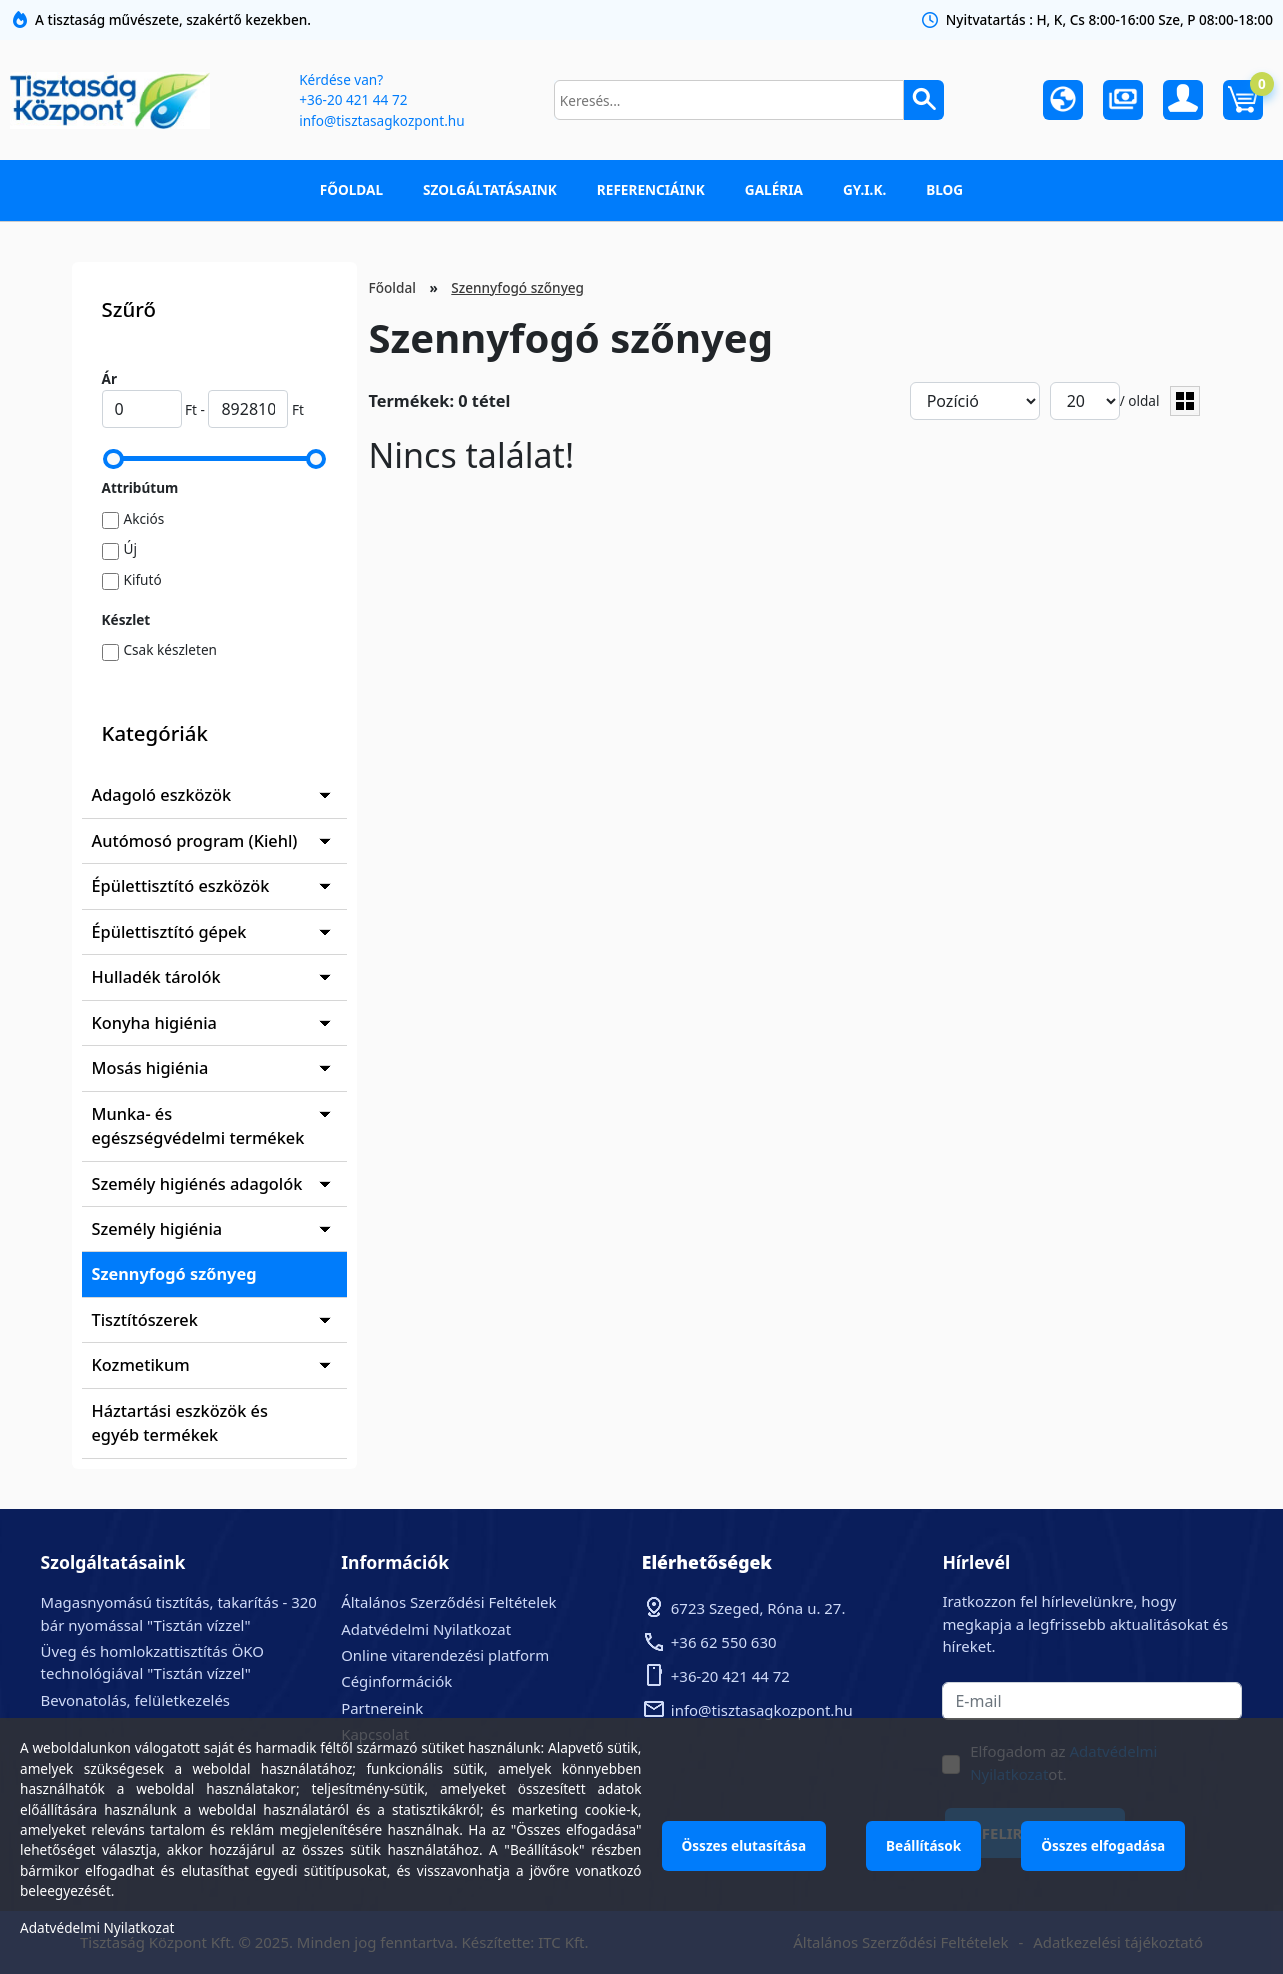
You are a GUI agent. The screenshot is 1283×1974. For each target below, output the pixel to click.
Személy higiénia (157, 1229)
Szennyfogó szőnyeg (174, 1274)
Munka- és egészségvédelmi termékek (198, 1126)
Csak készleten (171, 649)
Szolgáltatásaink (490, 189)
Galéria (774, 189)
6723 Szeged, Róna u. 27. (758, 1608)
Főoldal (351, 189)
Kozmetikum (141, 1365)
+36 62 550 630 (724, 1642)
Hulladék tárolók (156, 977)
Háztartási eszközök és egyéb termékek (180, 1423)
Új (130, 548)
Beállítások (923, 1845)
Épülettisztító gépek (169, 932)
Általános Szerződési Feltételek (448, 1602)
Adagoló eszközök (162, 795)
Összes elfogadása (1103, 1845)
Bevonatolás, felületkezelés (135, 1700)
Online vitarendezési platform (445, 1655)
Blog (944, 189)
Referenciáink (651, 189)
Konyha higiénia (154, 1023)
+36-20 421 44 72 (353, 99)
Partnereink (382, 1708)
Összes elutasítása (744, 1845)
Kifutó (143, 579)
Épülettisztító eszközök (181, 886)
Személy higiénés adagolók (197, 1184)
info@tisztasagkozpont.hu (381, 120)
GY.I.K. (864, 189)
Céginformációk (396, 1681)
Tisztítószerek (145, 1320)
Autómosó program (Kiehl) (195, 841)
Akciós (144, 518)
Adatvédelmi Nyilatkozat (426, 1629)
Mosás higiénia (150, 1068)
